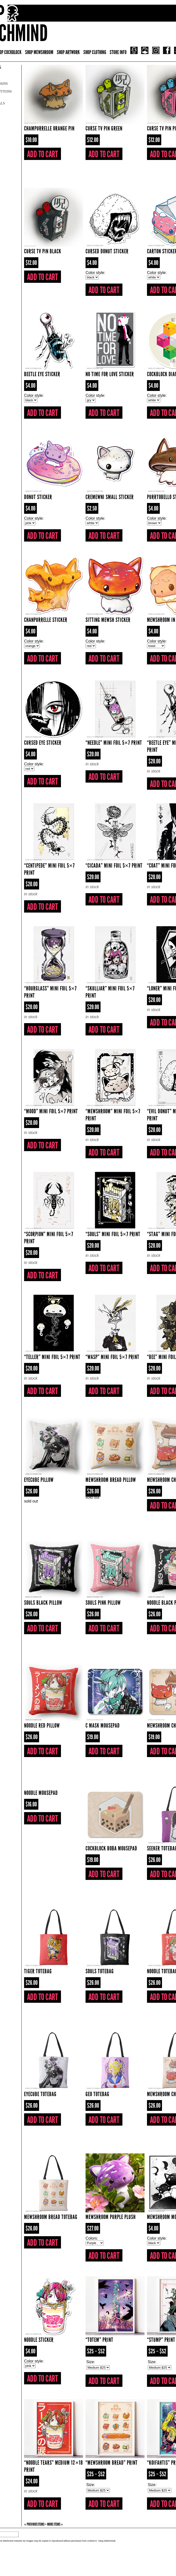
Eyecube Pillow (39, 1479)
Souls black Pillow (43, 1602)
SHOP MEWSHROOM (39, 52)
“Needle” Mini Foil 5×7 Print (114, 742)
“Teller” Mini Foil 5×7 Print (52, 1356)
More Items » (55, 2524)
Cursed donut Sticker (107, 251)
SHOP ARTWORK (68, 52)
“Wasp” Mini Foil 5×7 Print (112, 1356)
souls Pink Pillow (103, 1602)
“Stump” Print (161, 2339)
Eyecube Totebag (40, 2094)
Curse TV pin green (104, 128)
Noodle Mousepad (41, 1792)
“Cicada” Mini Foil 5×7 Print (114, 865)
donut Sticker (38, 497)
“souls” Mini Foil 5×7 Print (113, 1234)
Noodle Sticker (39, 2339)
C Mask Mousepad (103, 1725)
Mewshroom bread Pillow (111, 1479)
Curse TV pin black (42, 251)
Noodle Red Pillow (42, 1725)
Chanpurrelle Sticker (45, 619)
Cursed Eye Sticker (42, 742)
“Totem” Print (99, 2339)
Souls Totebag (100, 1971)
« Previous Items (34, 2524)
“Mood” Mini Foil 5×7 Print (51, 1111)
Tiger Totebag (38, 1971)
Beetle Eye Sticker (42, 374)
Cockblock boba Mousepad (111, 1848)
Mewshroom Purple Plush (111, 2216)
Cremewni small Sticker (110, 497)
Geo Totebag (97, 2094)
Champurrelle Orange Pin (49, 128)
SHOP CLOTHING (94, 52)
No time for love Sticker (110, 374)
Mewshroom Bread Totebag (50, 2216)
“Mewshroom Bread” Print (112, 2462)
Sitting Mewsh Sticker (108, 619)
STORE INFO (118, 52)
